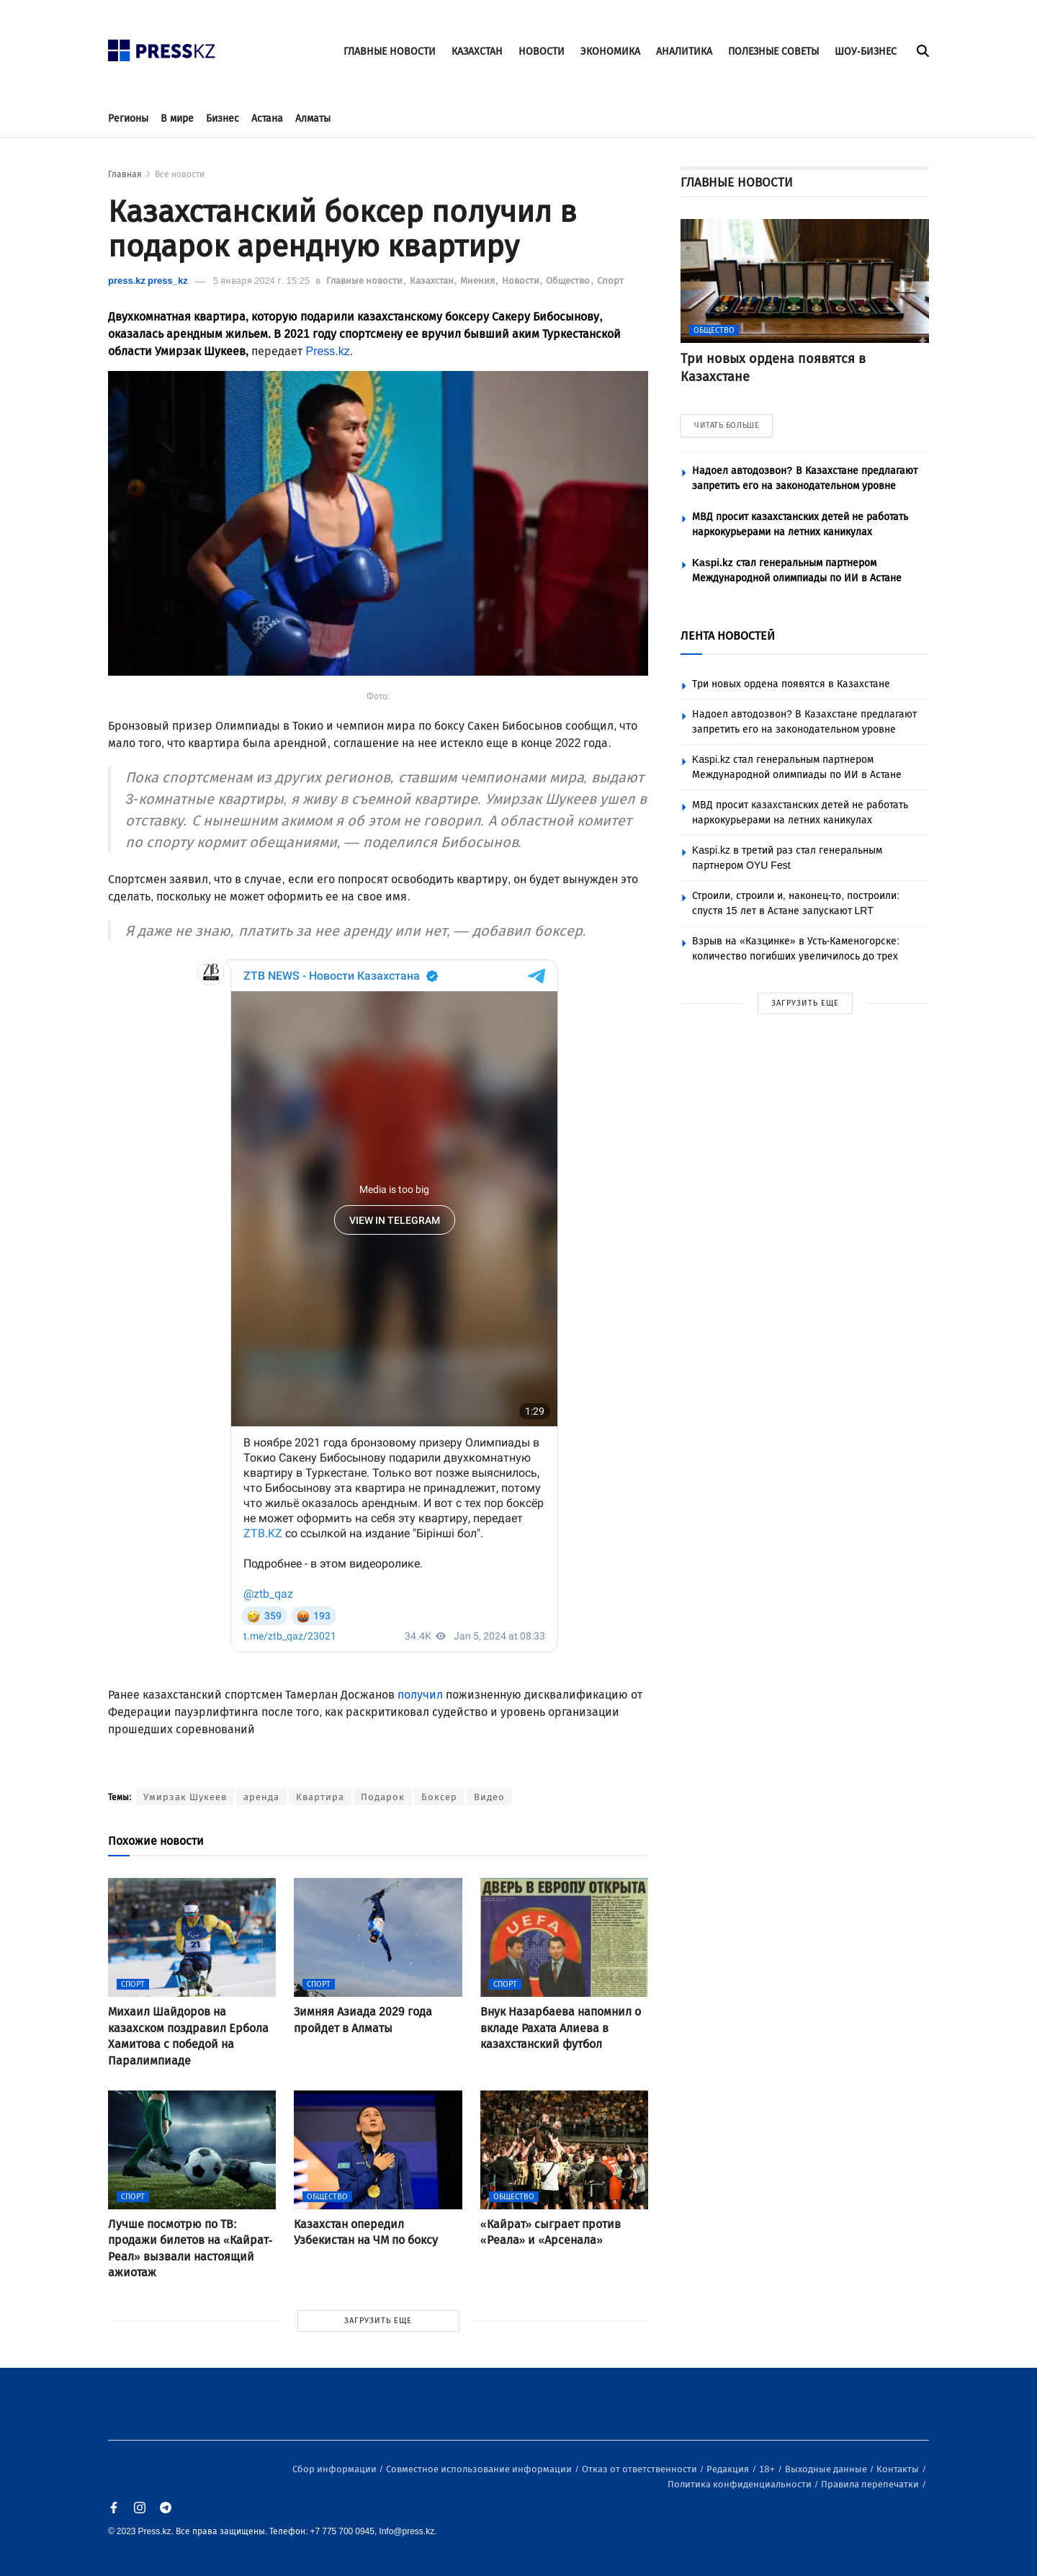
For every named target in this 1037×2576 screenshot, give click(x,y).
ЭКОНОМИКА (610, 51)
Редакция (728, 2469)
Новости (522, 280)
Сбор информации (335, 2469)
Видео (489, 1797)
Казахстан (433, 280)
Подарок (383, 1797)
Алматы (313, 118)
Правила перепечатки (871, 2484)
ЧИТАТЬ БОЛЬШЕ (726, 425)
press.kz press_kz (148, 280)
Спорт (610, 280)
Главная (125, 174)
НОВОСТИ (541, 51)
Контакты (898, 2469)
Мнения (478, 280)
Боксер (439, 1797)
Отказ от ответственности (640, 2469)
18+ (768, 2469)
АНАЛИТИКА (684, 51)
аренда (261, 1797)
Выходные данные (827, 2469)
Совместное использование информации (480, 2469)
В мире (177, 118)
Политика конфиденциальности (741, 2484)
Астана (267, 118)
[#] (162, 46)
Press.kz (327, 351)
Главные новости (365, 280)
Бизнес (222, 118)
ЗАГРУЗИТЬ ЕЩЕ (378, 2320)
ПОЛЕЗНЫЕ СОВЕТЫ (773, 51)
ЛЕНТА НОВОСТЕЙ (728, 636)
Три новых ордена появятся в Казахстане (791, 684)
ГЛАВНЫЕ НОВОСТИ (390, 51)
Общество (569, 280)
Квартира (320, 1797)
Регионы (128, 118)
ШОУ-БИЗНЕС (866, 51)
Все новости (180, 174)
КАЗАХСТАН (477, 51)
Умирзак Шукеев (185, 1797)
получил (420, 1694)
